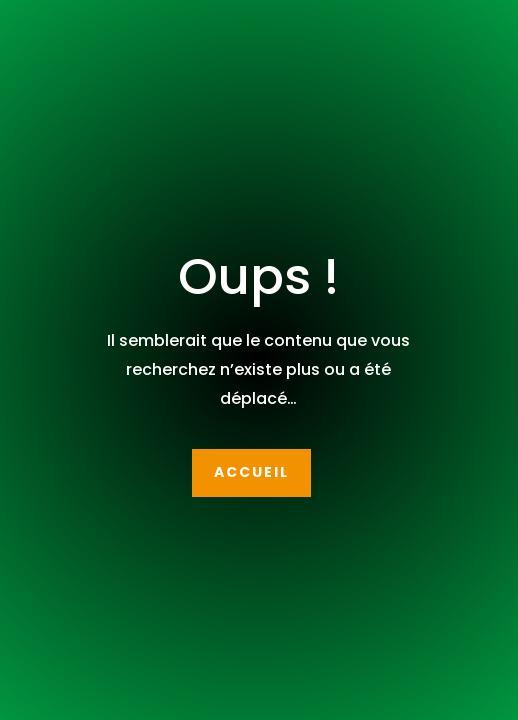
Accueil (251, 472)
